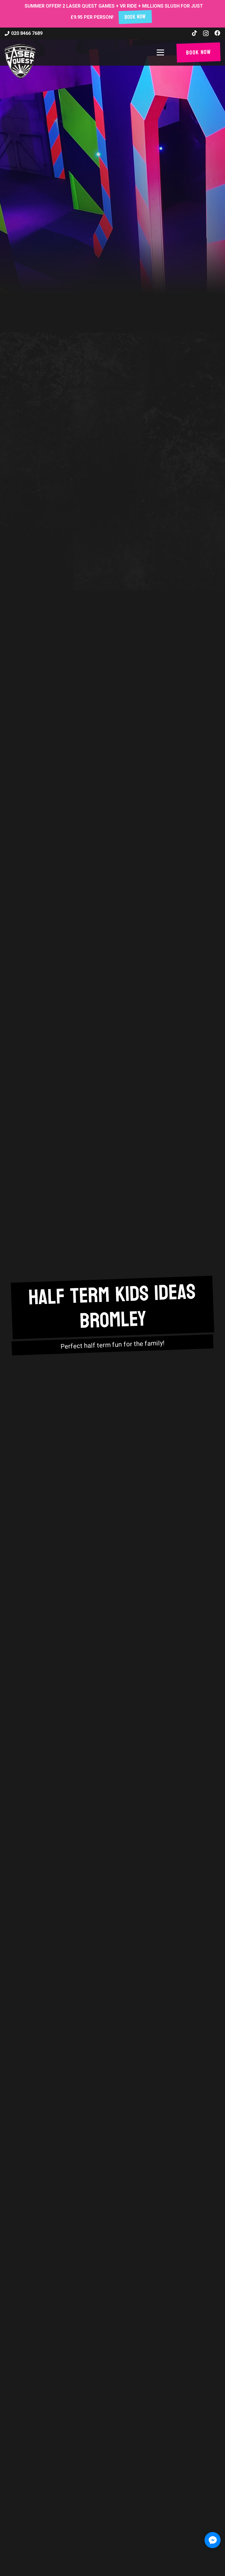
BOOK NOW (135, 17)
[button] (161, 52)
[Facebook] (217, 33)
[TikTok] (194, 33)
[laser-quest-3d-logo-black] (20, 61)
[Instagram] (206, 33)
